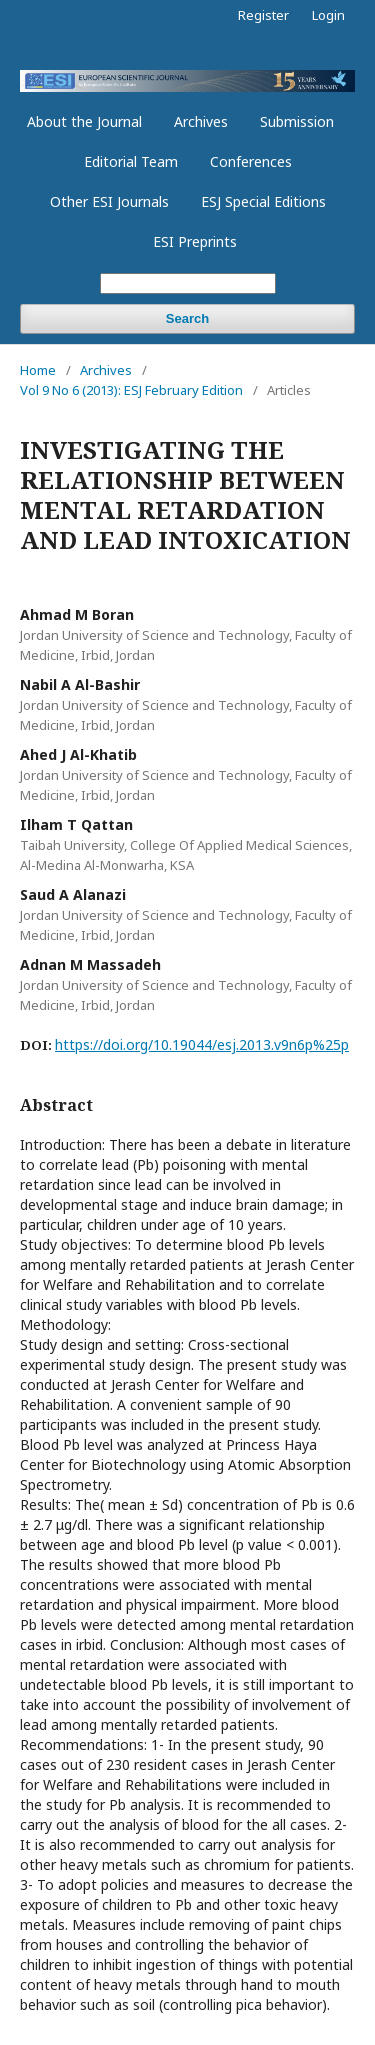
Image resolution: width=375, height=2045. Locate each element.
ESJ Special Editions (263, 201)
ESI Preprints (195, 241)
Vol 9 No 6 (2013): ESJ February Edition (131, 390)
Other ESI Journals (109, 201)
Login (328, 15)
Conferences (251, 161)
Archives (201, 121)
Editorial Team (131, 161)
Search (187, 318)
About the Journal (84, 121)
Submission (297, 121)
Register (263, 15)
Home (38, 370)
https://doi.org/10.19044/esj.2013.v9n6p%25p (202, 1044)
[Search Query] (188, 283)
